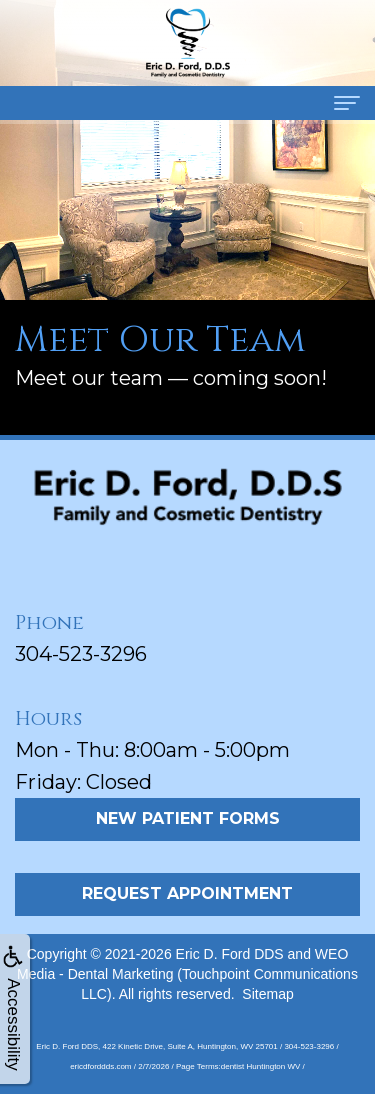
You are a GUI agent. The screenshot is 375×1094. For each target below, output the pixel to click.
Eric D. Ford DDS (230, 954)
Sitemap (267, 994)
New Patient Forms (188, 818)
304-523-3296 (81, 654)
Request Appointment (187, 893)
